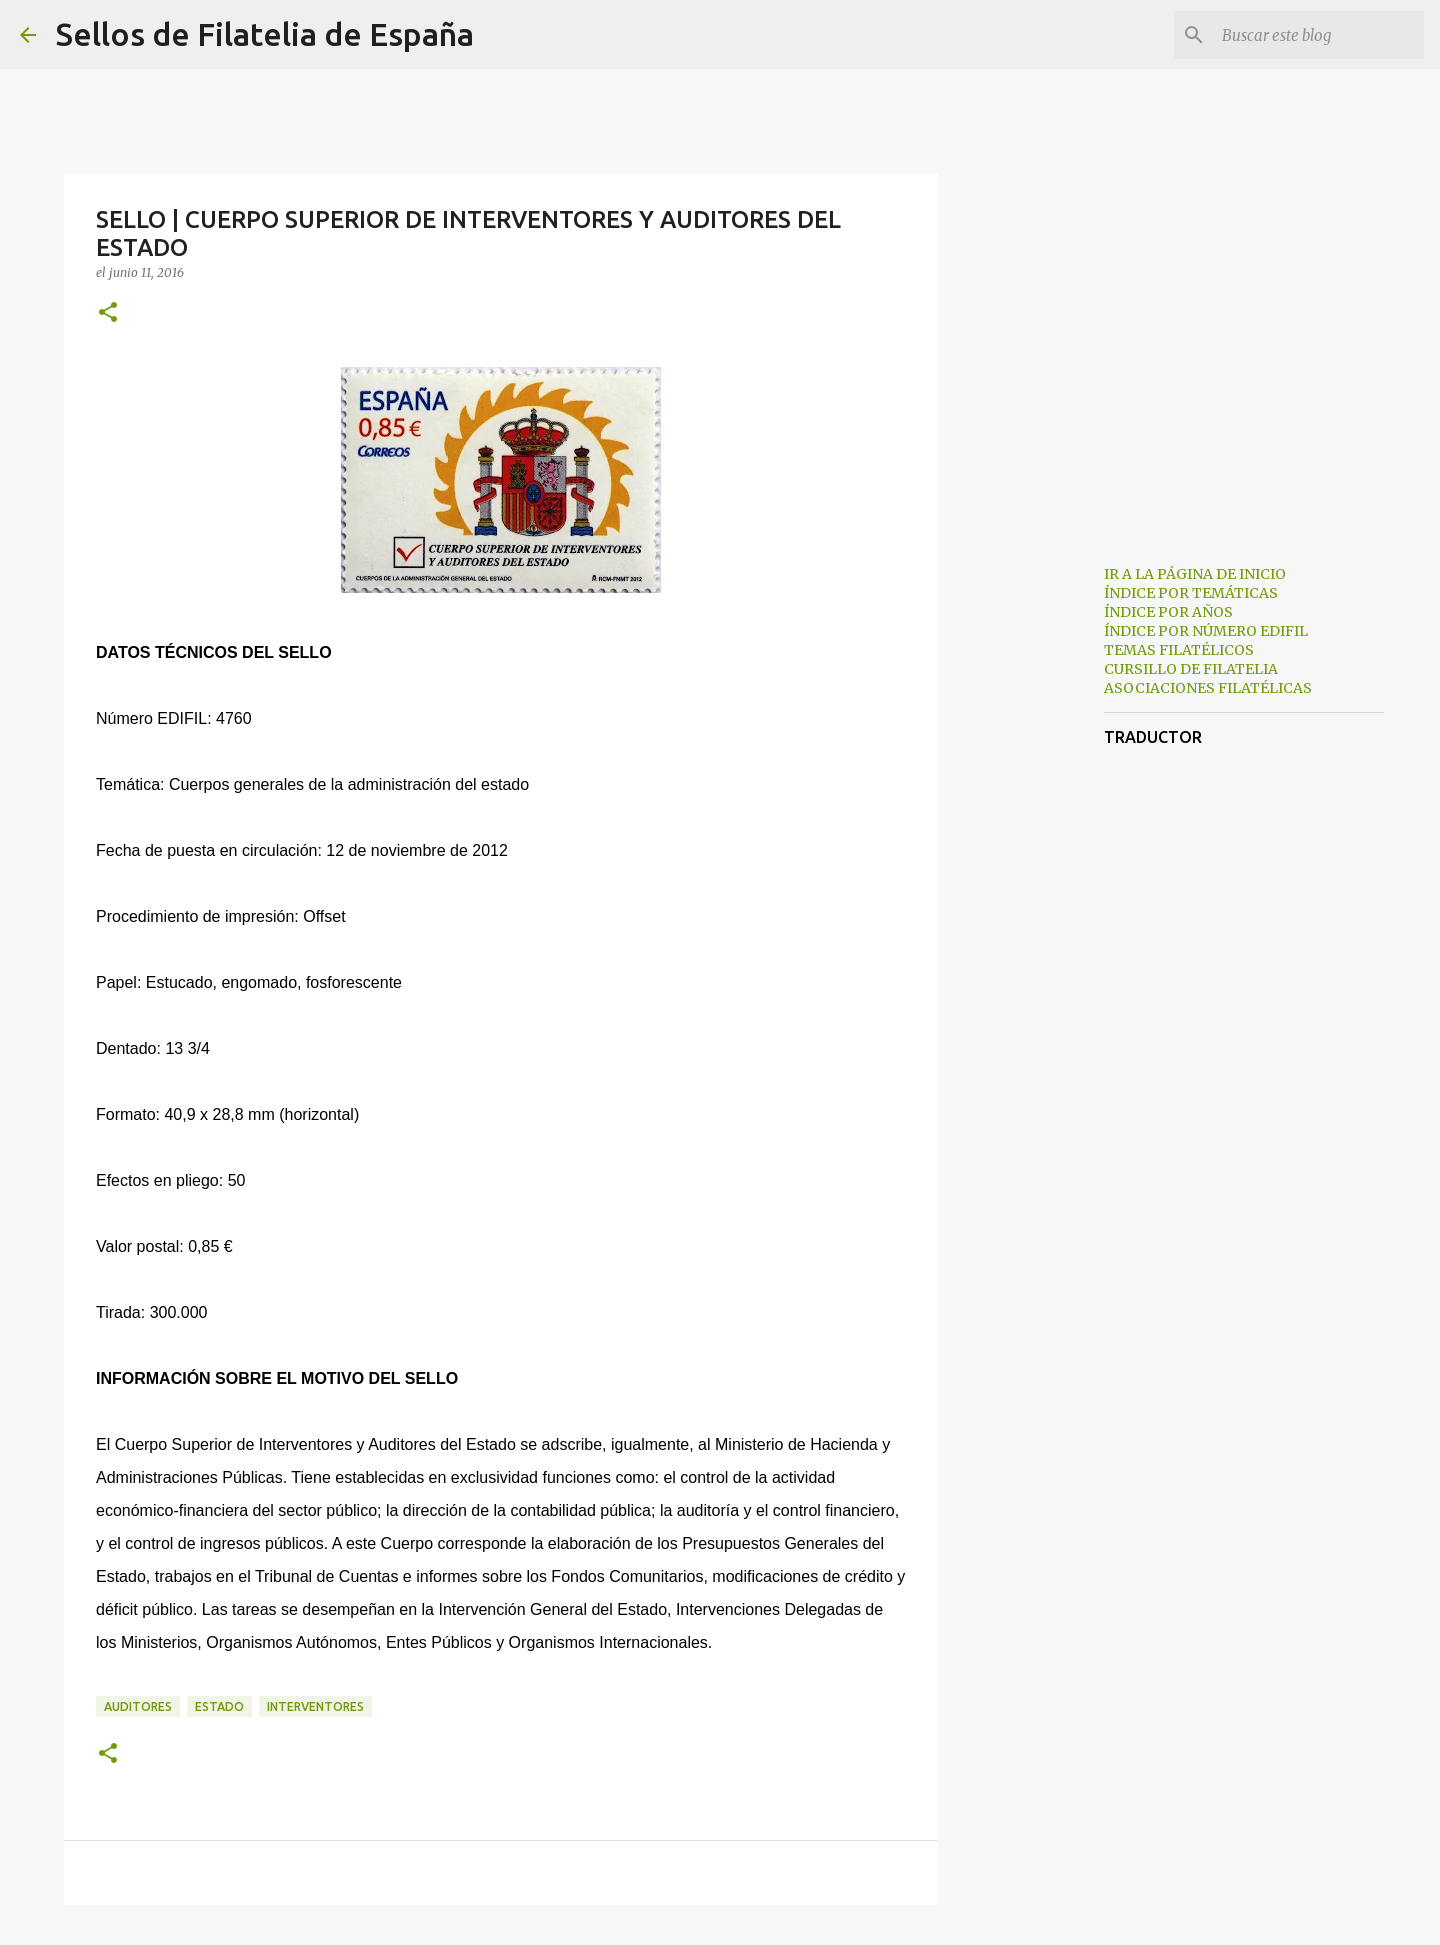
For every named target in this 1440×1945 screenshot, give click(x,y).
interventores (315, 1706)
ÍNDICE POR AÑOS (1168, 612)
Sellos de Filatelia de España (265, 34)
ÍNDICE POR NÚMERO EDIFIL (1206, 631)
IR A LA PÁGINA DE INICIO (1195, 574)
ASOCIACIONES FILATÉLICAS (1208, 688)
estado (219, 1706)
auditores (138, 1706)
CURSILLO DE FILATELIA (1191, 669)
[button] (108, 313)
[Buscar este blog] (1319, 35)
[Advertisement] (1040, 864)
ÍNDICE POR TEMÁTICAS (1191, 593)
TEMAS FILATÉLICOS (1179, 650)
